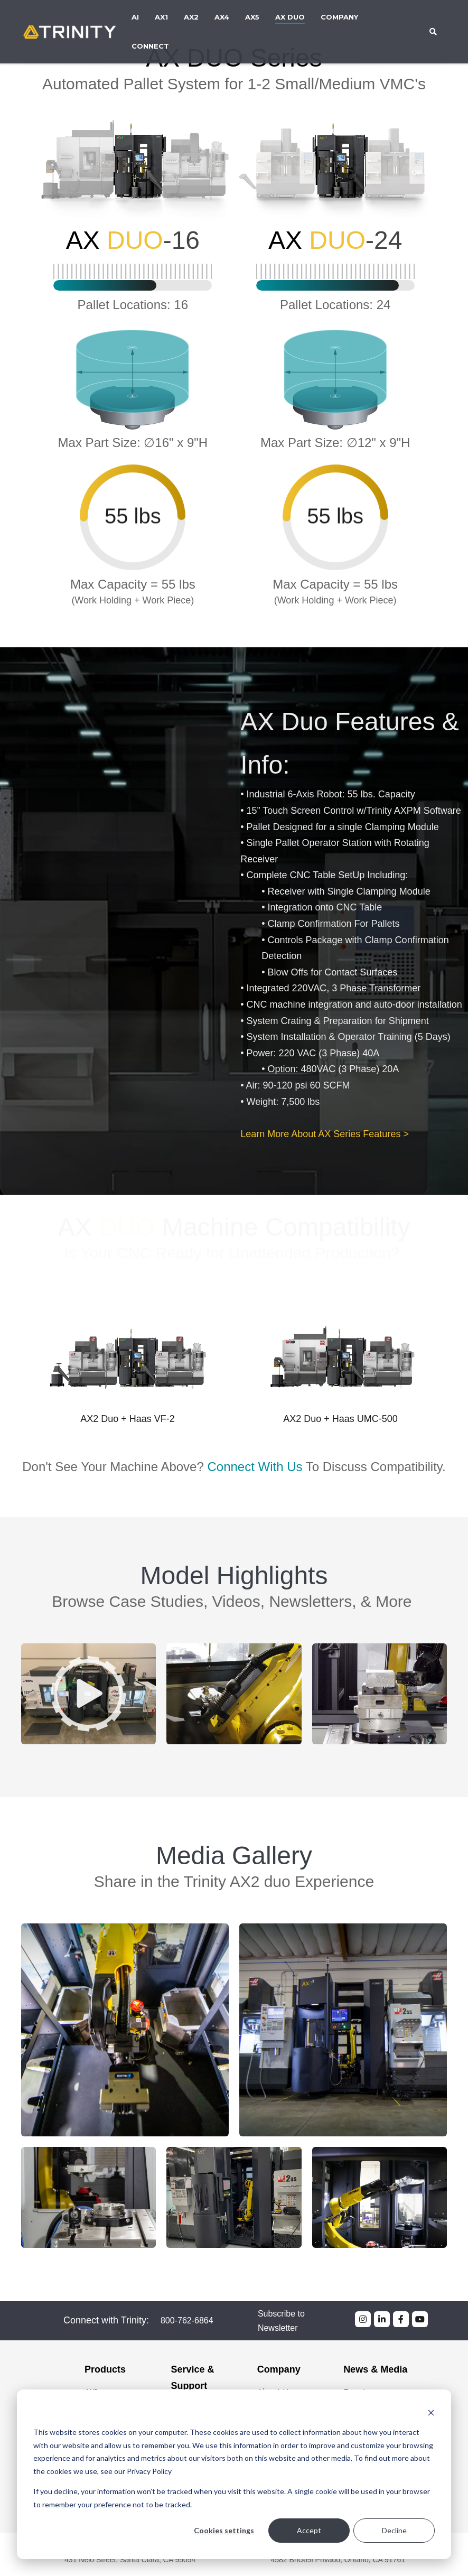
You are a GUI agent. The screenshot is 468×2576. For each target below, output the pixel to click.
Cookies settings (224, 2530)
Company (279, 2369)
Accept (309, 2530)
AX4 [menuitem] (221, 17)
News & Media (375, 2369)
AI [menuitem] (135, 17)
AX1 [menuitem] (161, 17)
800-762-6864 (187, 2320)
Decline (394, 2530)
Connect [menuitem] (150, 46)
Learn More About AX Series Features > (324, 1134)
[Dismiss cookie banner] (431, 2412)
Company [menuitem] (339, 17)
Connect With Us (254, 1442)
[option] (127, 1374)
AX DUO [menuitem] (290, 17)
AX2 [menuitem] (191, 17)
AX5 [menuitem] (252, 17)
